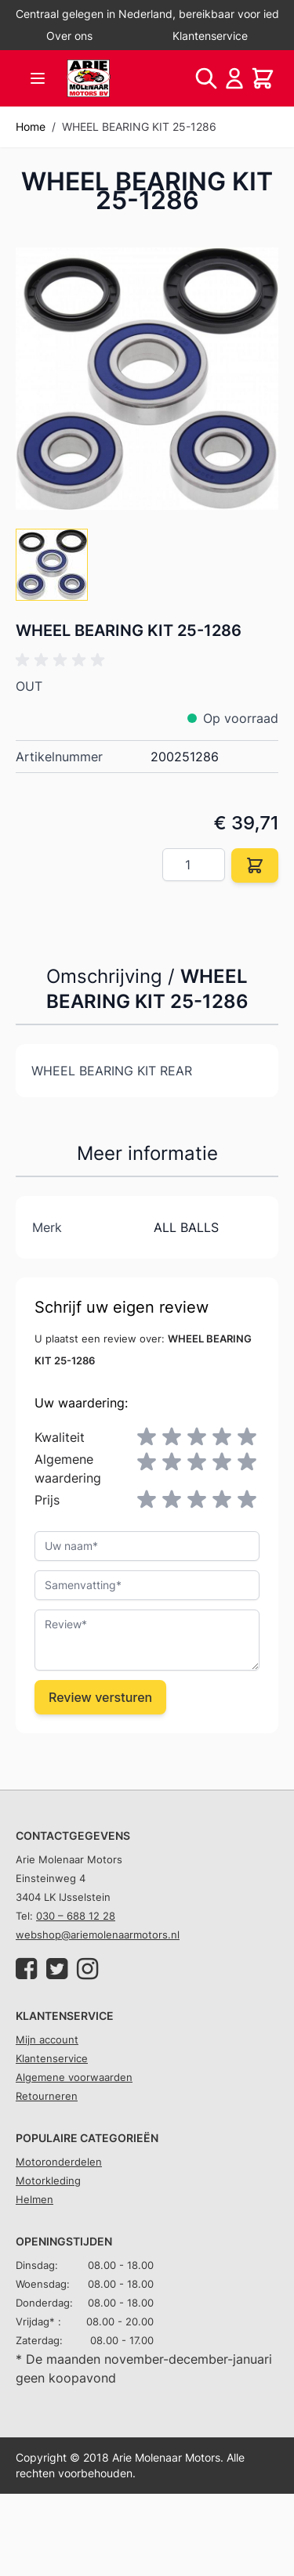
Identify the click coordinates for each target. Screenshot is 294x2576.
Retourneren (47, 2096)
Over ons (69, 35)
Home (30, 126)
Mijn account (47, 2039)
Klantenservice (210, 35)
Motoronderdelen (59, 2161)
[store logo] (88, 78)
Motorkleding (48, 2180)
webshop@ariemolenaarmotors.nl (98, 1934)
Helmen (34, 2199)
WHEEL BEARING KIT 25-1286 (139, 126)
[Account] (234, 78)
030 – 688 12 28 (75, 1915)
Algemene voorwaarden (74, 2077)
